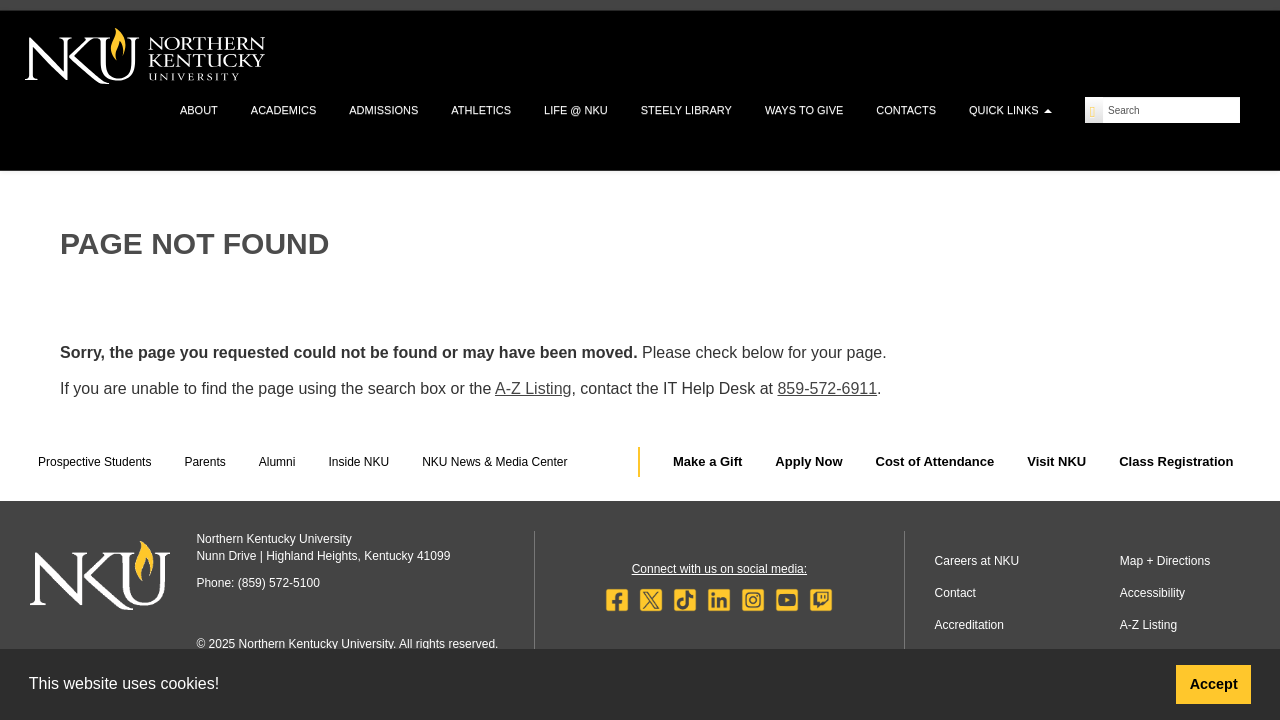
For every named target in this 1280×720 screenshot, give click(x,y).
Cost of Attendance (935, 461)
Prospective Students (94, 462)
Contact (955, 593)
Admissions (383, 110)
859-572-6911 (827, 388)
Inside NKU (358, 462)
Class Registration (1176, 461)
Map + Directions (1165, 561)
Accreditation (969, 625)
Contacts (906, 110)
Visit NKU (1056, 461)
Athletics (481, 110)
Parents (204, 462)
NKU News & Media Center (494, 462)
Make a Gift (707, 461)
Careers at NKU (977, 561)
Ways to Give (804, 110)
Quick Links (1010, 110)
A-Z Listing (533, 388)
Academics (283, 110)
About (199, 110)
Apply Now (808, 461)
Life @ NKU (576, 110)
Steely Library (686, 110)
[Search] (1094, 110)
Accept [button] (1214, 684)
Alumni (277, 462)
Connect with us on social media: (719, 569)
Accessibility (1152, 593)
